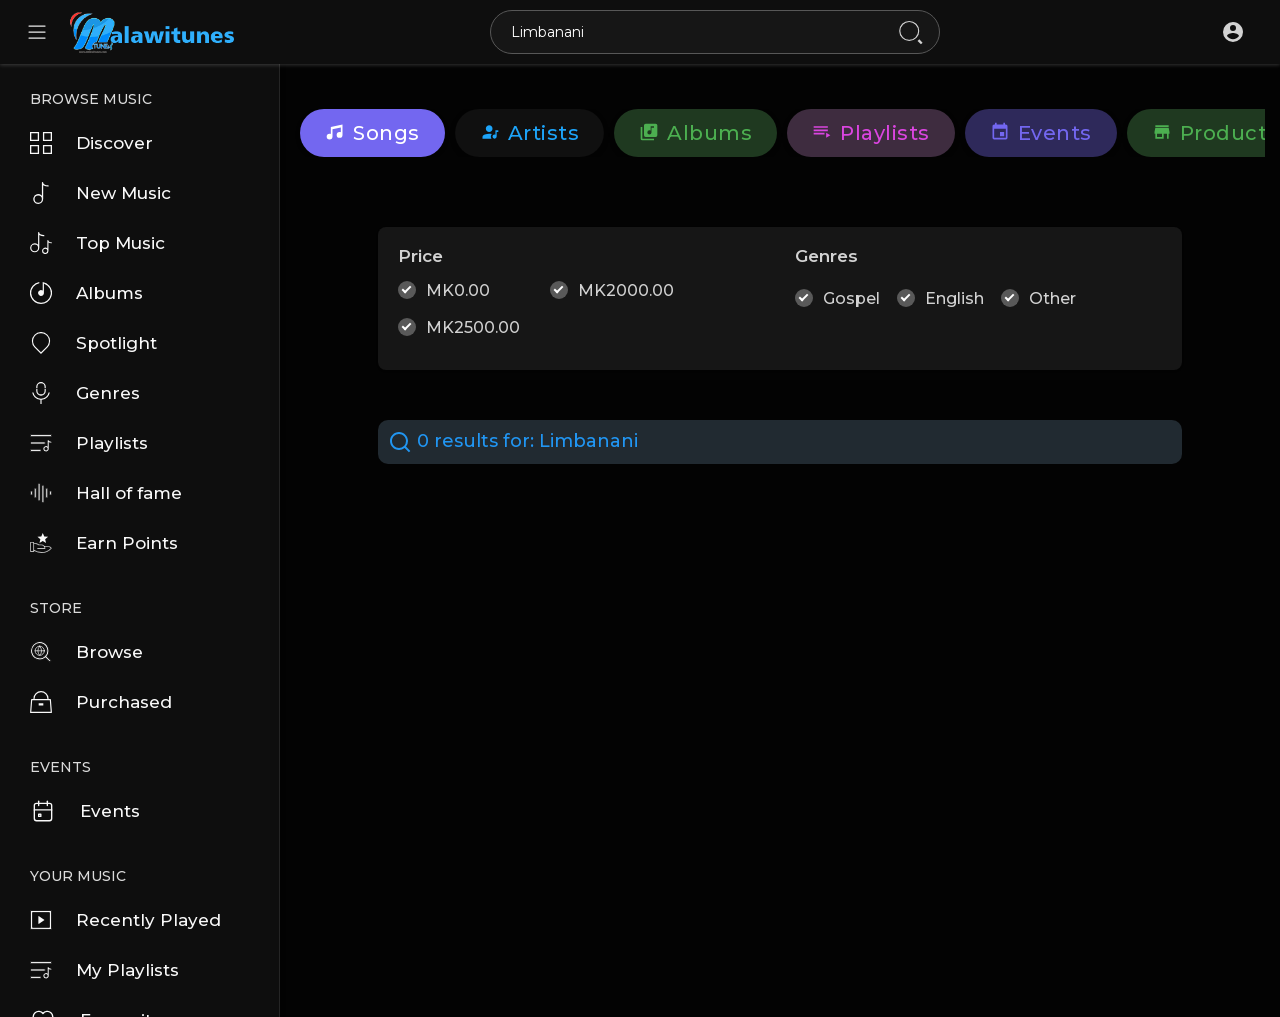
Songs (372, 133)
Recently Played (125, 920)
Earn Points (104, 543)
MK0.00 (458, 290)
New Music (100, 193)
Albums (86, 293)
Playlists (89, 443)
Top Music (97, 243)
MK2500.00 (473, 327)
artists (530, 133)
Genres (85, 393)
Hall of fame (106, 493)
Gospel (851, 298)
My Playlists (104, 970)
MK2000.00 (626, 290)
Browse (86, 652)
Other (1052, 298)
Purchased (101, 702)
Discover (91, 143)
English (954, 298)
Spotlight (93, 343)
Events (85, 811)
